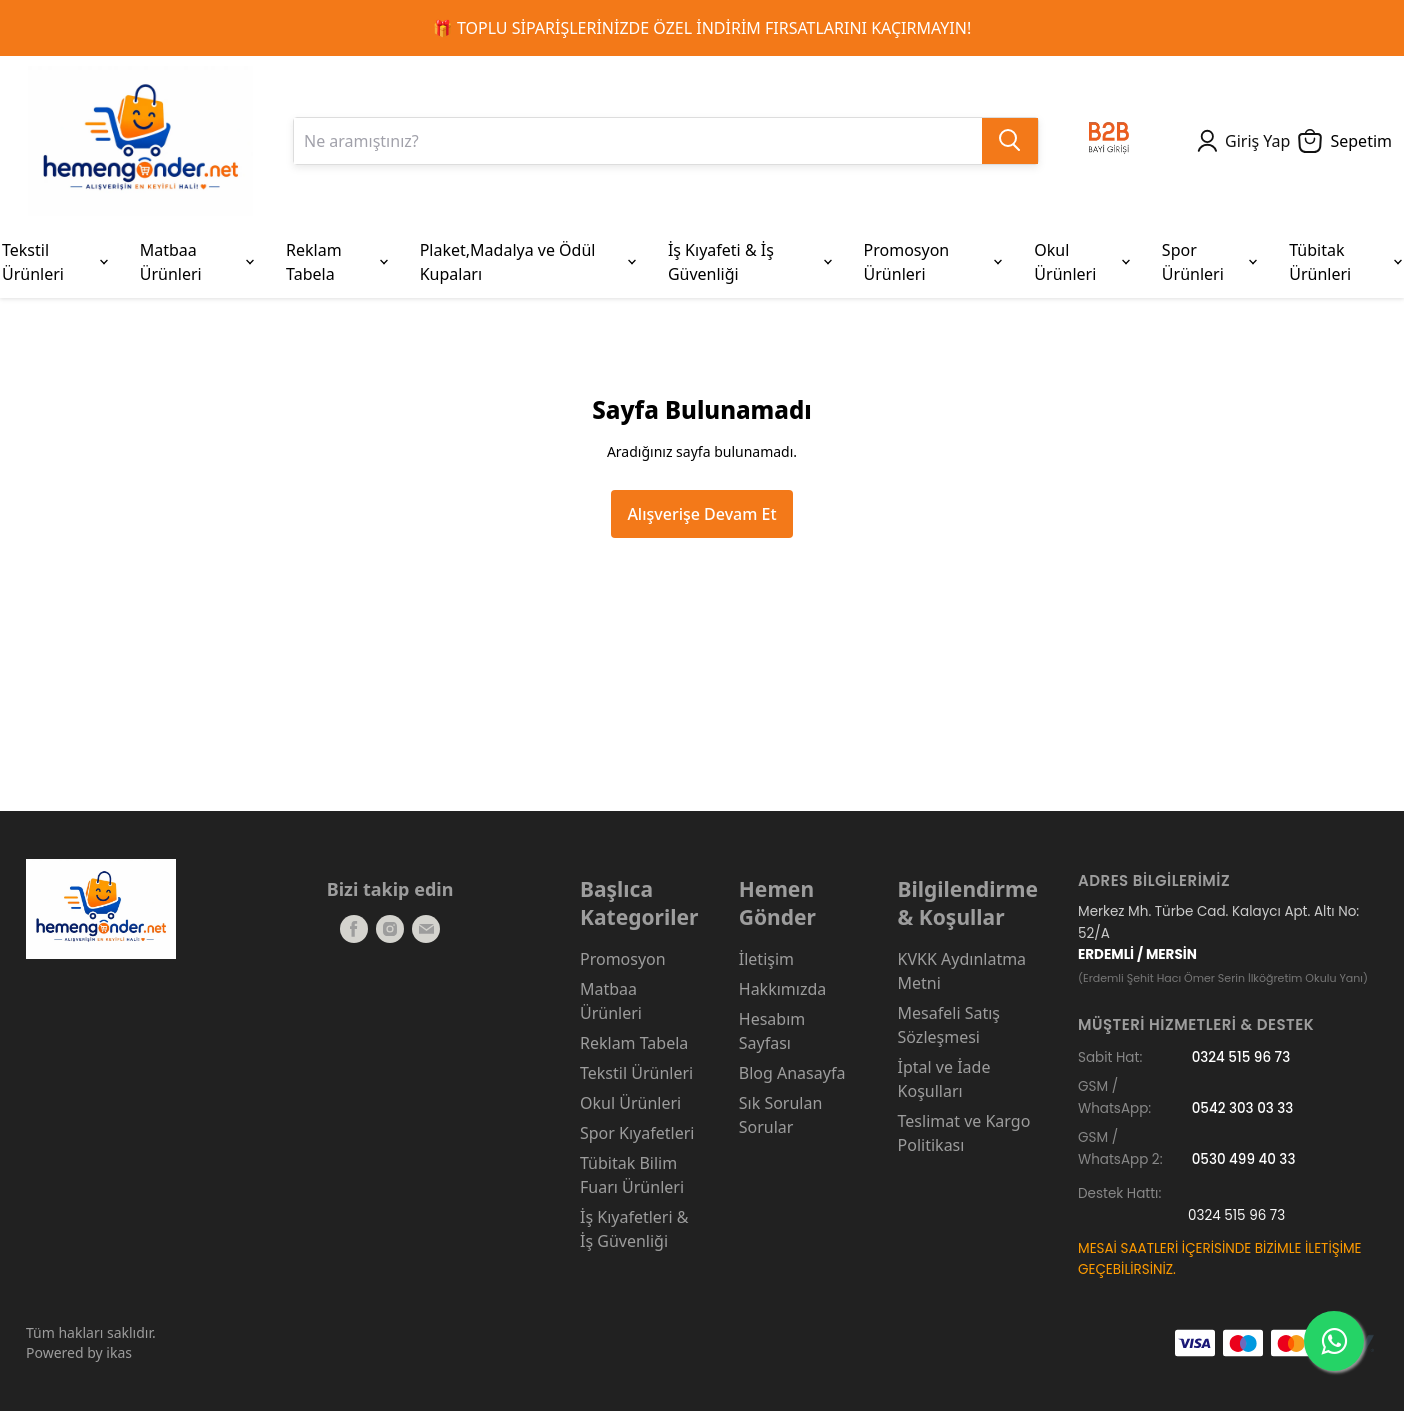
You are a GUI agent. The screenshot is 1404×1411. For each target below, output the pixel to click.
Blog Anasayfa (792, 1073)
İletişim (766, 959)
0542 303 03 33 (1243, 1108)
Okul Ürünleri (630, 1103)
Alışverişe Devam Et (701, 514)
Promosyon (623, 959)
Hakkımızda (782, 989)
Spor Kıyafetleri (637, 1133)
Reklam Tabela (634, 1043)
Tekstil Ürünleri (636, 1073)
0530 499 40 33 (1244, 1159)
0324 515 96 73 (1241, 1057)
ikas (119, 1352)
